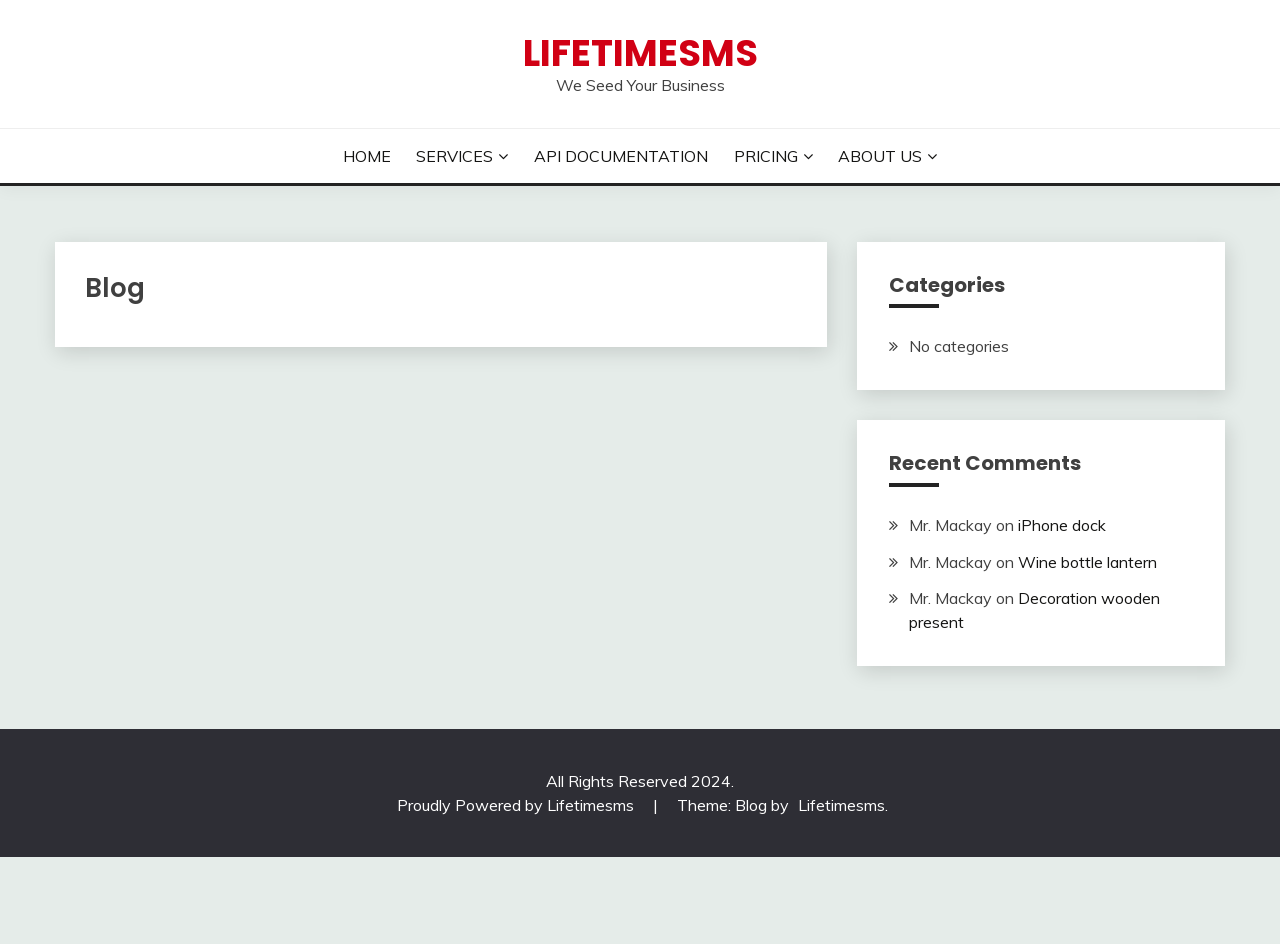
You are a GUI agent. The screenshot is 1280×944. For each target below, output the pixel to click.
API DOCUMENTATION (621, 156)
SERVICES (454, 156)
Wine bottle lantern (1087, 562)
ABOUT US (880, 156)
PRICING (766, 156)
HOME (367, 156)
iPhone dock (1062, 525)
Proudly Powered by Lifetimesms (515, 805)
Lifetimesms (640, 53)
